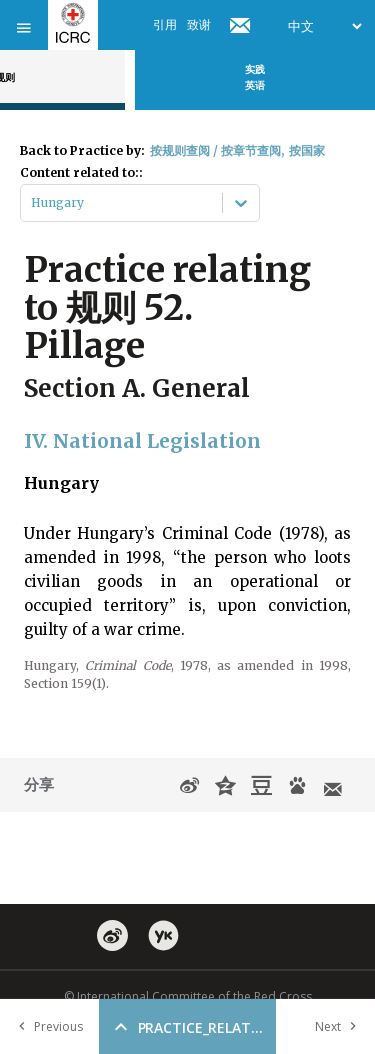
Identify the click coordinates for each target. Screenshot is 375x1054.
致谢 (199, 24)
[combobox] (32, 203)
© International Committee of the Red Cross (188, 996)
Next (340, 1026)
